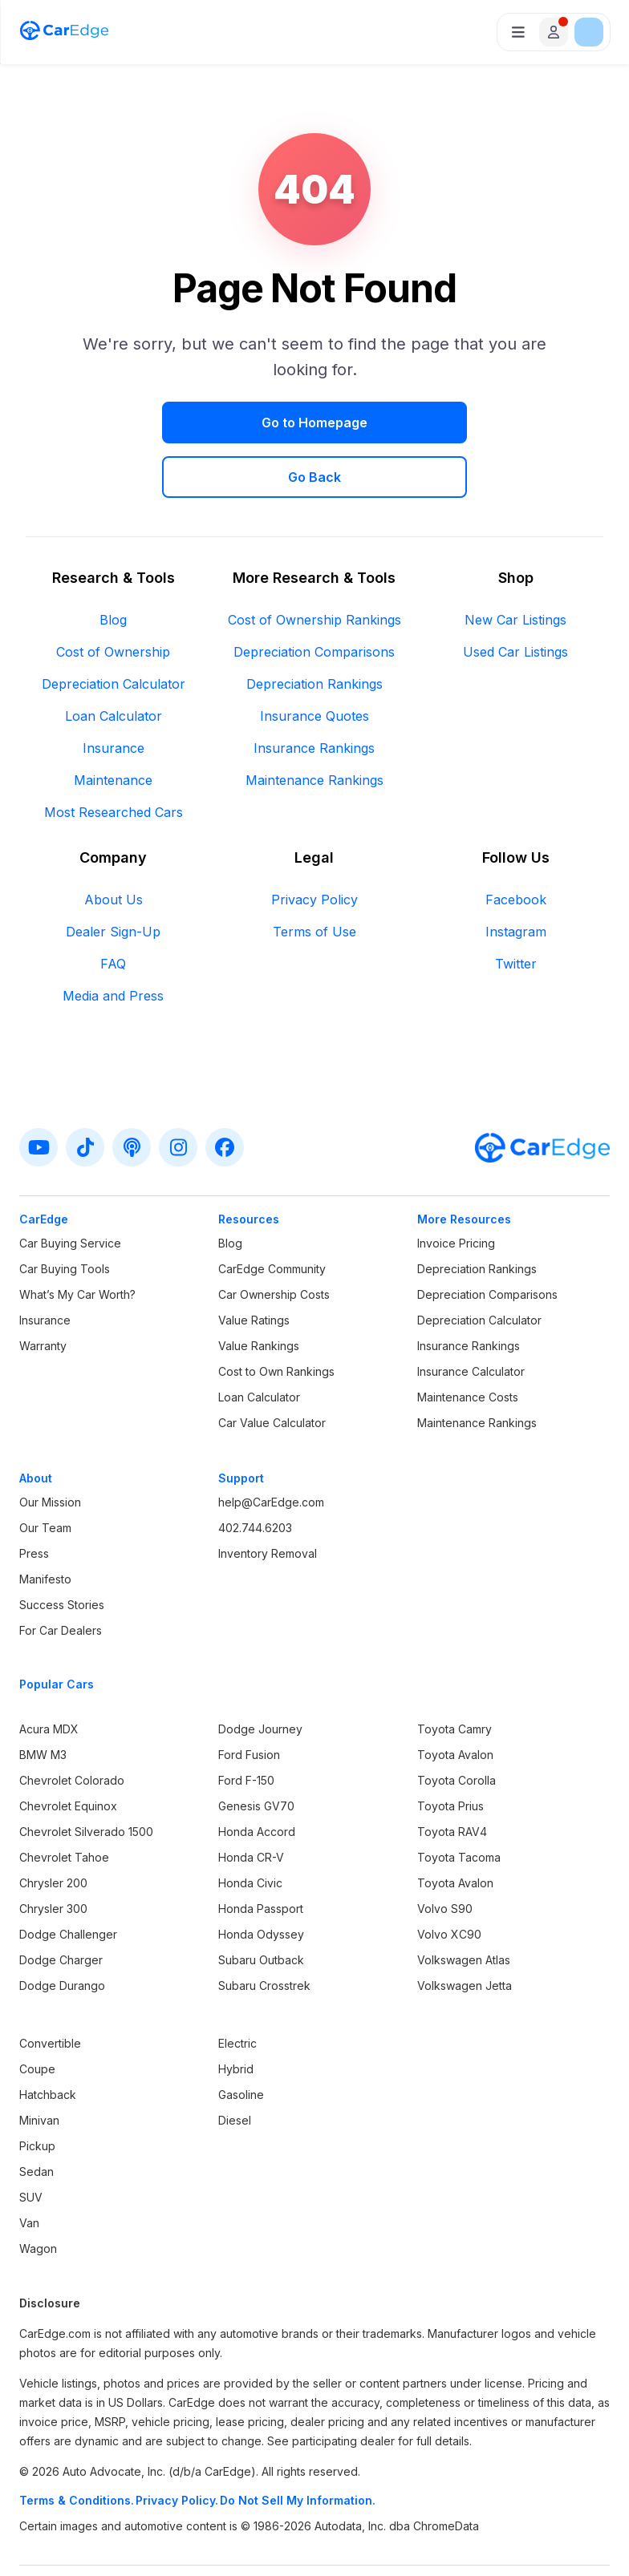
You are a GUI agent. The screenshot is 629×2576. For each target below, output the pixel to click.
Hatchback (47, 2040)
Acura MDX (49, 1674)
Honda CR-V (251, 1803)
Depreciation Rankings (314, 629)
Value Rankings (258, 1291)
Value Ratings (254, 1265)
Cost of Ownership (113, 597)
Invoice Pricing (456, 1188)
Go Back (431, 423)
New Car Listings (515, 565)
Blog (113, 565)
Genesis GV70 (256, 1751)
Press (34, 1499)
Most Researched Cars (113, 758)
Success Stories (61, 1550)
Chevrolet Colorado (71, 1726)
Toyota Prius (450, 1751)
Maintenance (113, 726)
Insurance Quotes (314, 661)
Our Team (45, 1473)
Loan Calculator (113, 661)
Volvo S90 (445, 1854)
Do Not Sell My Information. (297, 2446)
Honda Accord (256, 1777)
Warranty (43, 1291)
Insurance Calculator (471, 1317)
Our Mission (50, 1447)
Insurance (113, 693)
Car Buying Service (70, 1188)
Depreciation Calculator (113, 629)
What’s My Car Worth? (77, 1240)
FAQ (113, 909)
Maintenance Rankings (314, 726)
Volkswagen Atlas (463, 1905)
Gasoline (241, 2040)
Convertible (50, 1989)
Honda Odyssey (261, 1880)
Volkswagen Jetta (464, 1931)
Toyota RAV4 (452, 1777)
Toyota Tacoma (459, 1803)
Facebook (515, 845)
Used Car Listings (515, 597)
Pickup (37, 2091)
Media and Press (113, 941)
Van (29, 2168)
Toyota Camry (454, 1674)
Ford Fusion (249, 1700)
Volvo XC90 (449, 1880)
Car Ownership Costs (274, 1240)
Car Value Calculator (272, 1368)
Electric (237, 1989)
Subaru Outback (261, 1905)
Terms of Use (314, 877)
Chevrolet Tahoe (64, 1803)
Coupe (37, 2014)
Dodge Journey (260, 1674)
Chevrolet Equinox (68, 1751)
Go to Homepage (197, 423)
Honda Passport (260, 1854)
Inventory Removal (267, 1499)
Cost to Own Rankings (276, 1317)
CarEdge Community (272, 1214)
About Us (113, 845)
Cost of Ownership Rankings (314, 565)
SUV (31, 2142)
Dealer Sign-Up (113, 877)
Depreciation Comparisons (314, 597)
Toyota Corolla (456, 1726)
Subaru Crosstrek (264, 1931)
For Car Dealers (60, 1576)
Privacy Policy (314, 845)
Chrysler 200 (53, 1828)
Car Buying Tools (64, 1214)
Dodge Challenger (68, 1880)
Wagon (38, 2194)
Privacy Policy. (177, 2446)
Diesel (234, 2066)
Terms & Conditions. (76, 2446)
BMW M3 (43, 1700)
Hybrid (236, 2014)
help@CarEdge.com (271, 1447)
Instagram (515, 877)
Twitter (516, 909)
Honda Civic (250, 1828)
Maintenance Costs (467, 1342)
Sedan (36, 2117)
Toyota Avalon (455, 1700)
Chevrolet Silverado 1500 (86, 1777)
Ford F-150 (246, 1726)
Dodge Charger (61, 1905)
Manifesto (45, 1524)
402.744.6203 (255, 1473)
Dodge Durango (62, 1931)
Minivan (39, 2066)
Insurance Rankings (314, 693)
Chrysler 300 (53, 1854)
